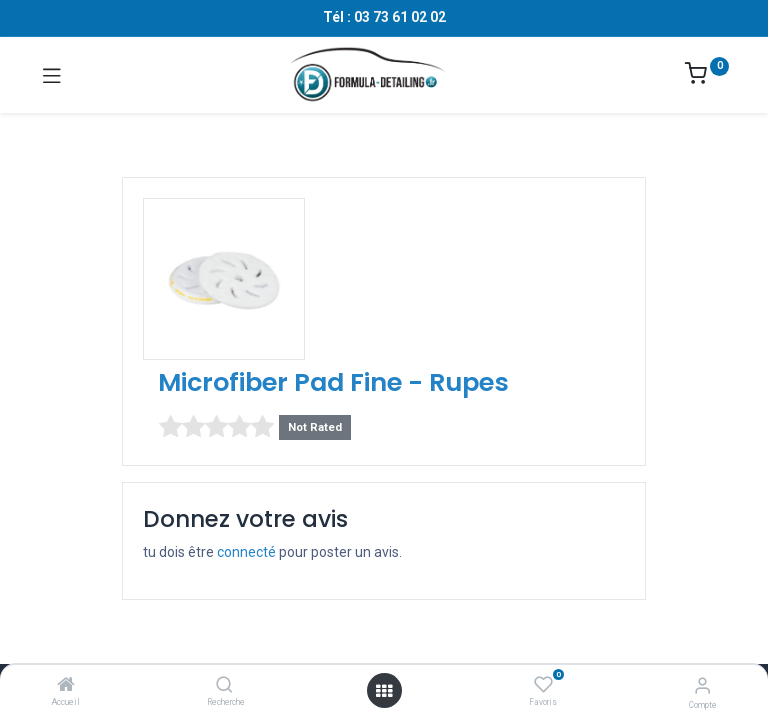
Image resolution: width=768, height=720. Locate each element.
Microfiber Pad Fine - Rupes (333, 382)
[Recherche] (224, 686)
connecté (246, 552)
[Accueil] (66, 686)
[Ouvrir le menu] (384, 691)
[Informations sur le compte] (702, 685)
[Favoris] (543, 685)
